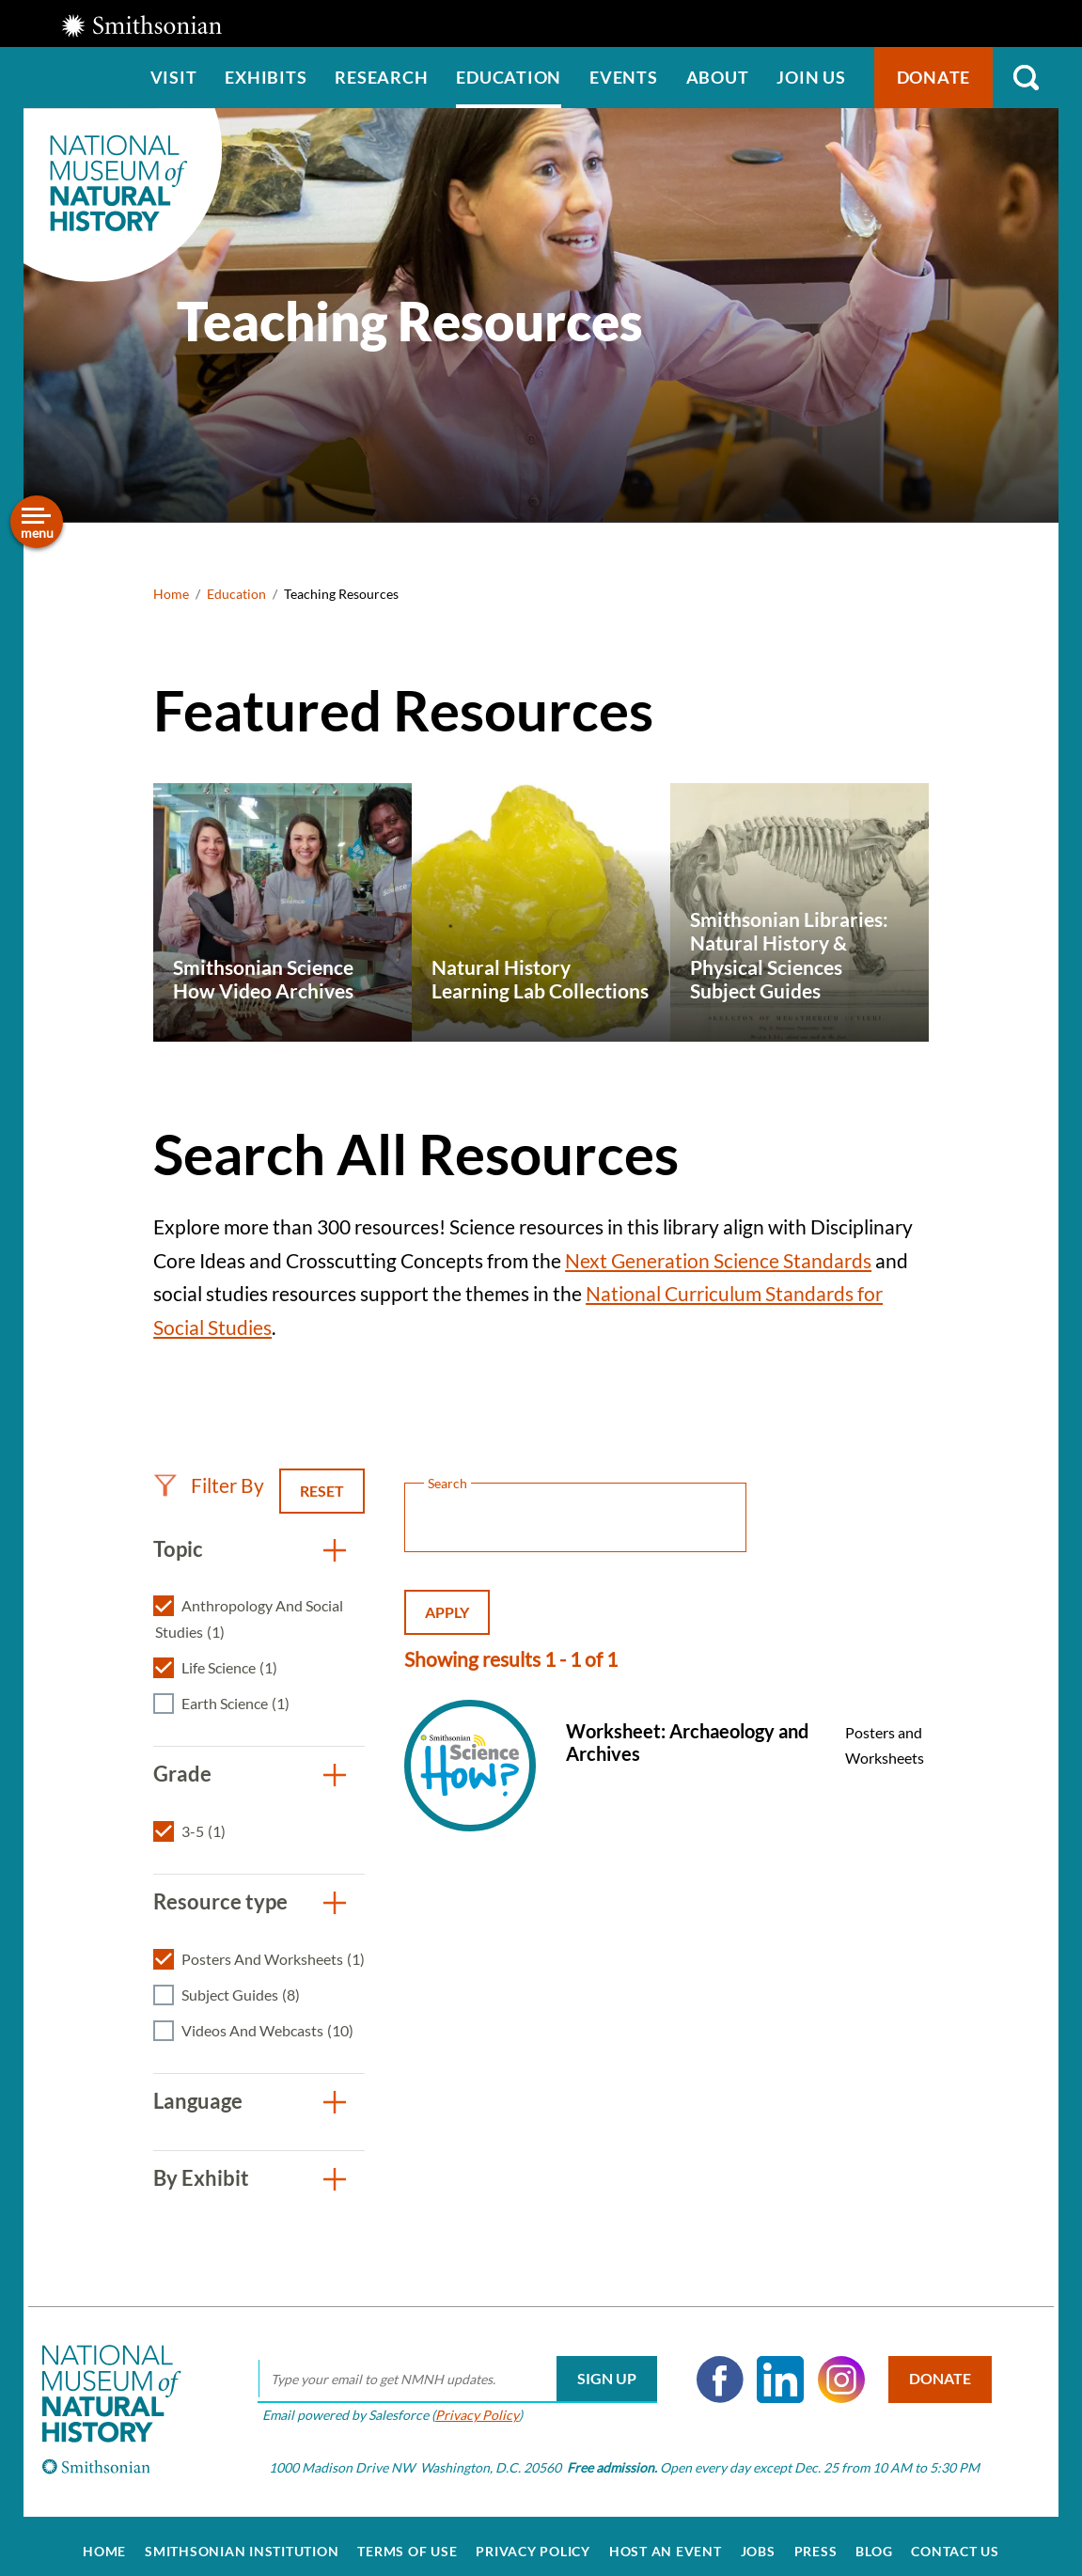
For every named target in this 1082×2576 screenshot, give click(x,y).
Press (816, 2540)
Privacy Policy (469, 2403)
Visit (173, 77)
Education (508, 77)
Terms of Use (407, 2540)
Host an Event (665, 2540)
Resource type (220, 1901)
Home (171, 594)
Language (198, 2100)
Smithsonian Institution (241, 2540)
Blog (873, 2540)
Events (623, 77)
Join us (810, 77)
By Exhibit (201, 2178)
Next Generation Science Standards (718, 1260)
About (717, 77)
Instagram (833, 2368)
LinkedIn (772, 2368)
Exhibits (265, 77)
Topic (178, 1549)
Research (381, 77)
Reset (322, 1491)
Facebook (712, 2368)
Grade (182, 1773)
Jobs (758, 2540)
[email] (450, 2368)
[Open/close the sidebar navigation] (36, 521)
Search (1025, 77)
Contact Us (955, 2540)
